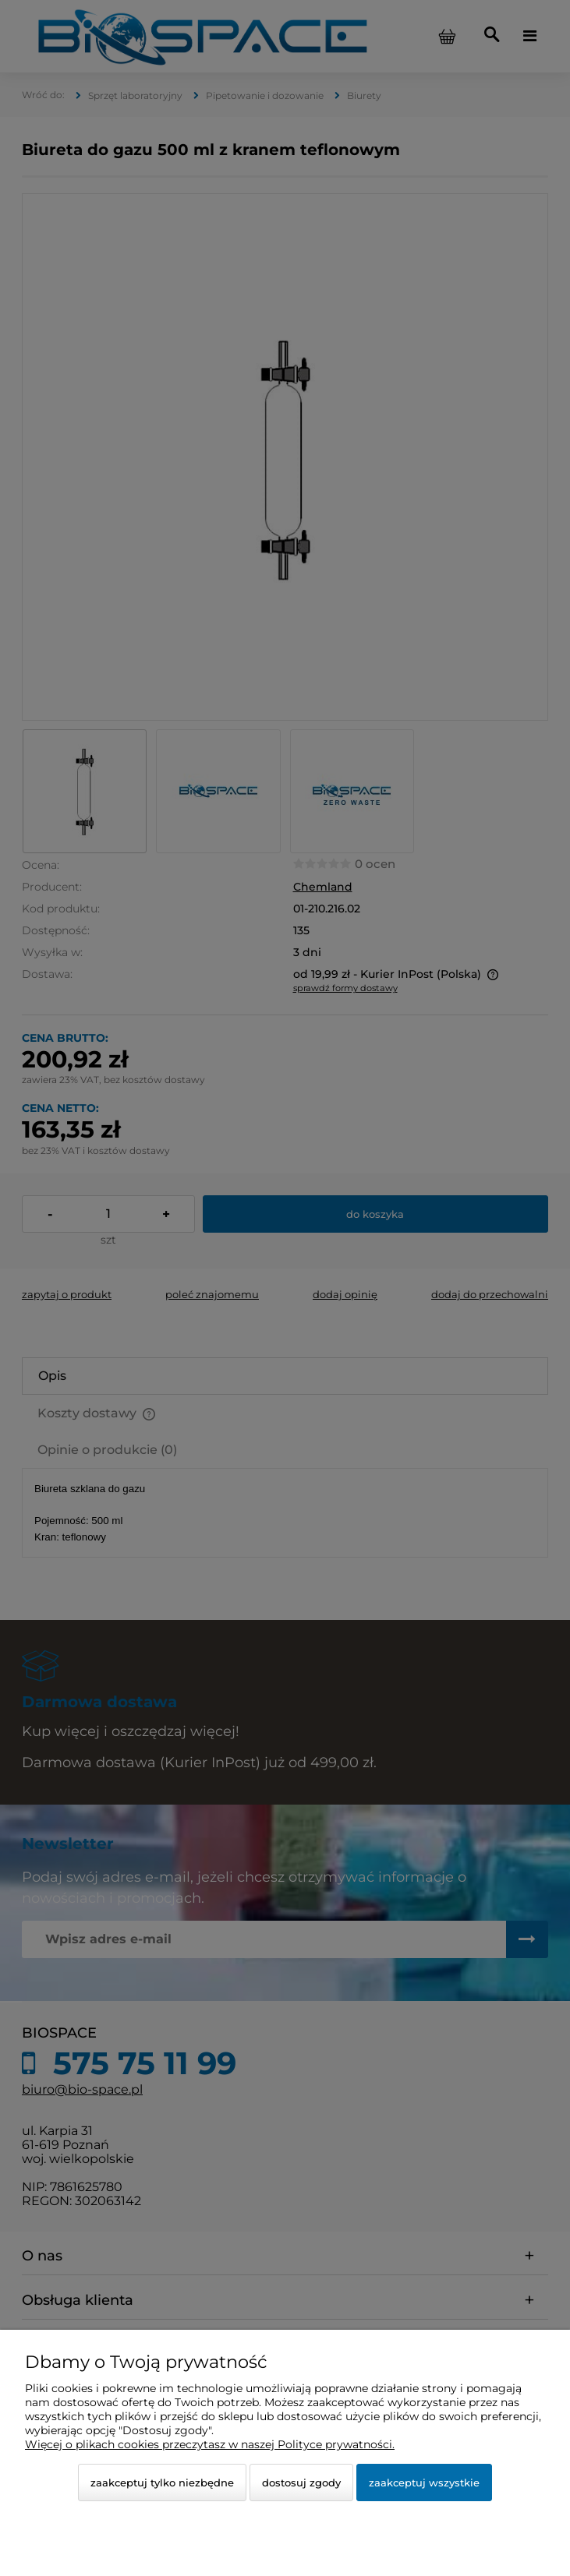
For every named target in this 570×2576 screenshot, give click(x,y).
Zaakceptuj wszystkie (424, 2482)
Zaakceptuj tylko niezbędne (162, 2482)
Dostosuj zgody (301, 2482)
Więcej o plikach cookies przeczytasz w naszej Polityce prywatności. (210, 2444)
